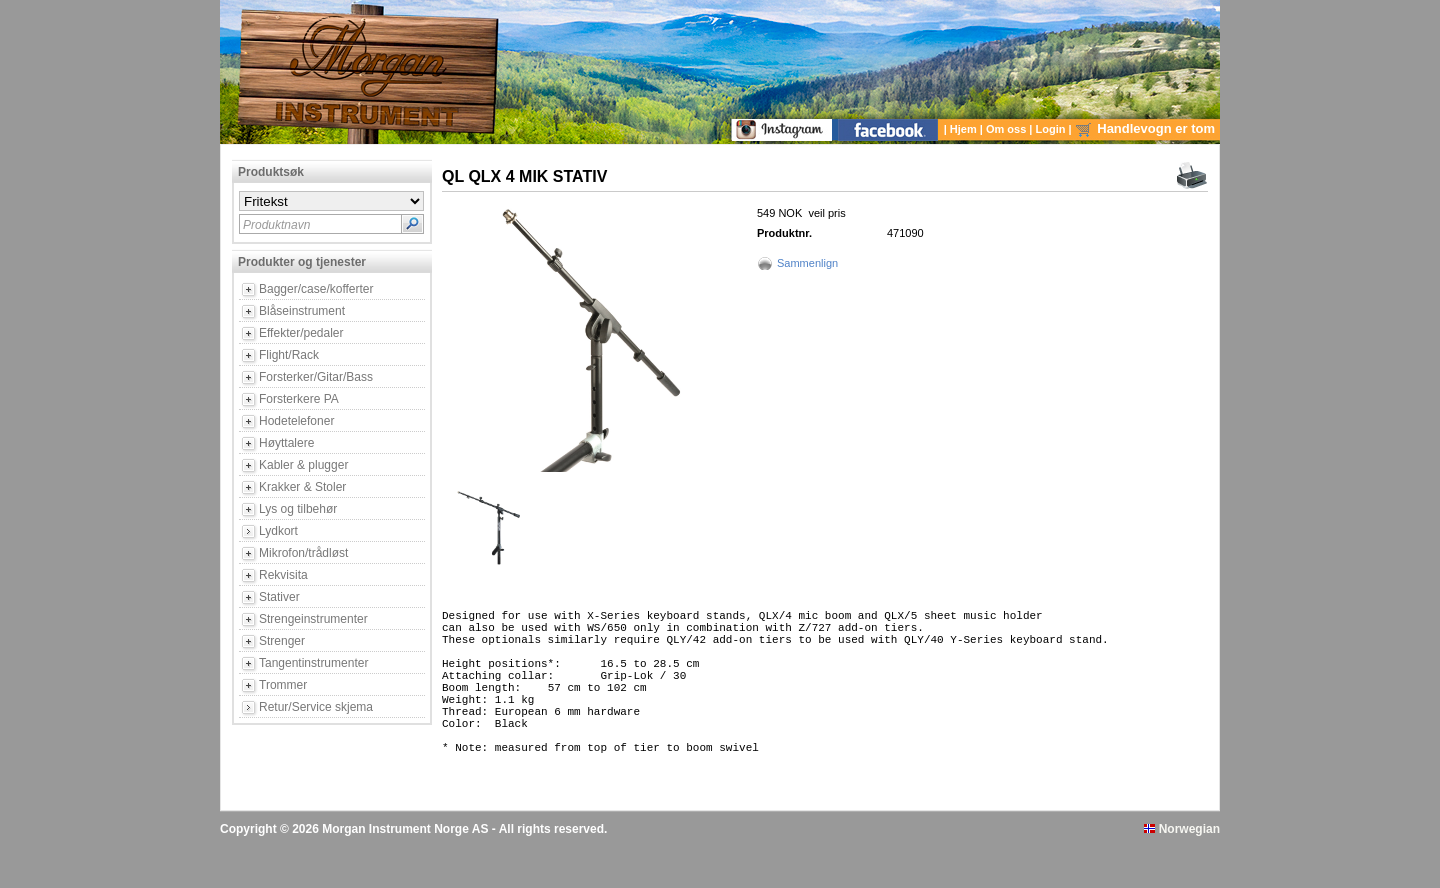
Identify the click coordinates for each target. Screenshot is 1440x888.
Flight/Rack (289, 355)
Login (1052, 129)
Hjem (965, 129)
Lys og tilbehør (298, 509)
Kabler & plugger (303, 465)
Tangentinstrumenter (313, 663)
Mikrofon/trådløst (303, 553)
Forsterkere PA (299, 399)
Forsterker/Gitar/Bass (316, 377)
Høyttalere (286, 443)
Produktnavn (276, 225)
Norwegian (1182, 871)
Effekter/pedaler (301, 333)
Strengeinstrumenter (313, 619)
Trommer (283, 685)
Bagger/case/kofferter (316, 289)
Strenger (282, 641)
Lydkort (278, 531)
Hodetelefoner (296, 421)
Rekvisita (283, 575)
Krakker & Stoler (302, 487)
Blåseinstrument (302, 311)
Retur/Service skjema (316, 707)
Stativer (279, 597)
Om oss (1007, 129)
